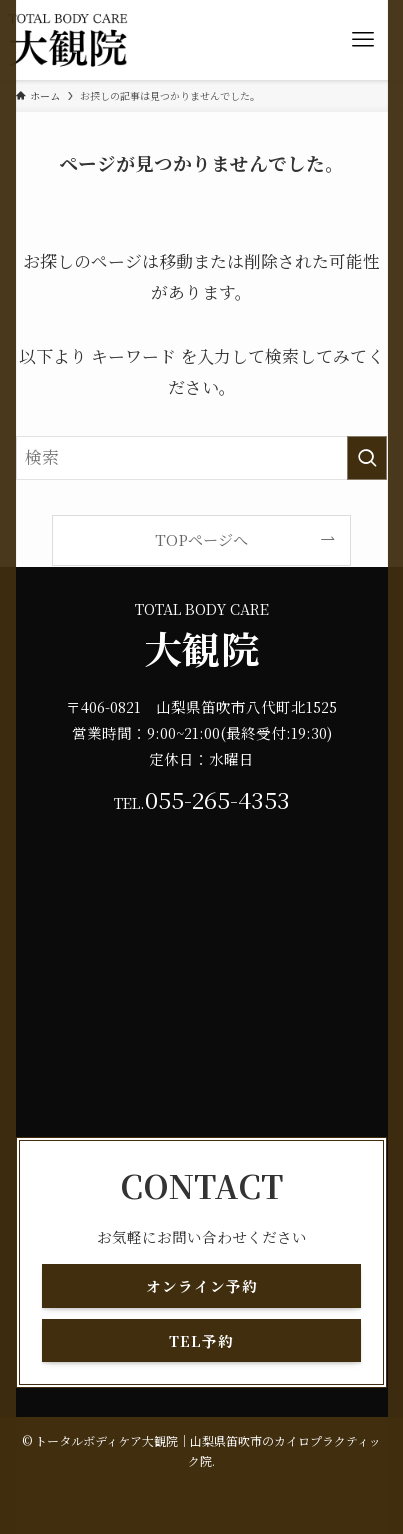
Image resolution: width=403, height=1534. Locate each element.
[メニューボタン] (363, 40)
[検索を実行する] (367, 458)
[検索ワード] (201, 458)
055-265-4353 (217, 799)
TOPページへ (201, 539)
